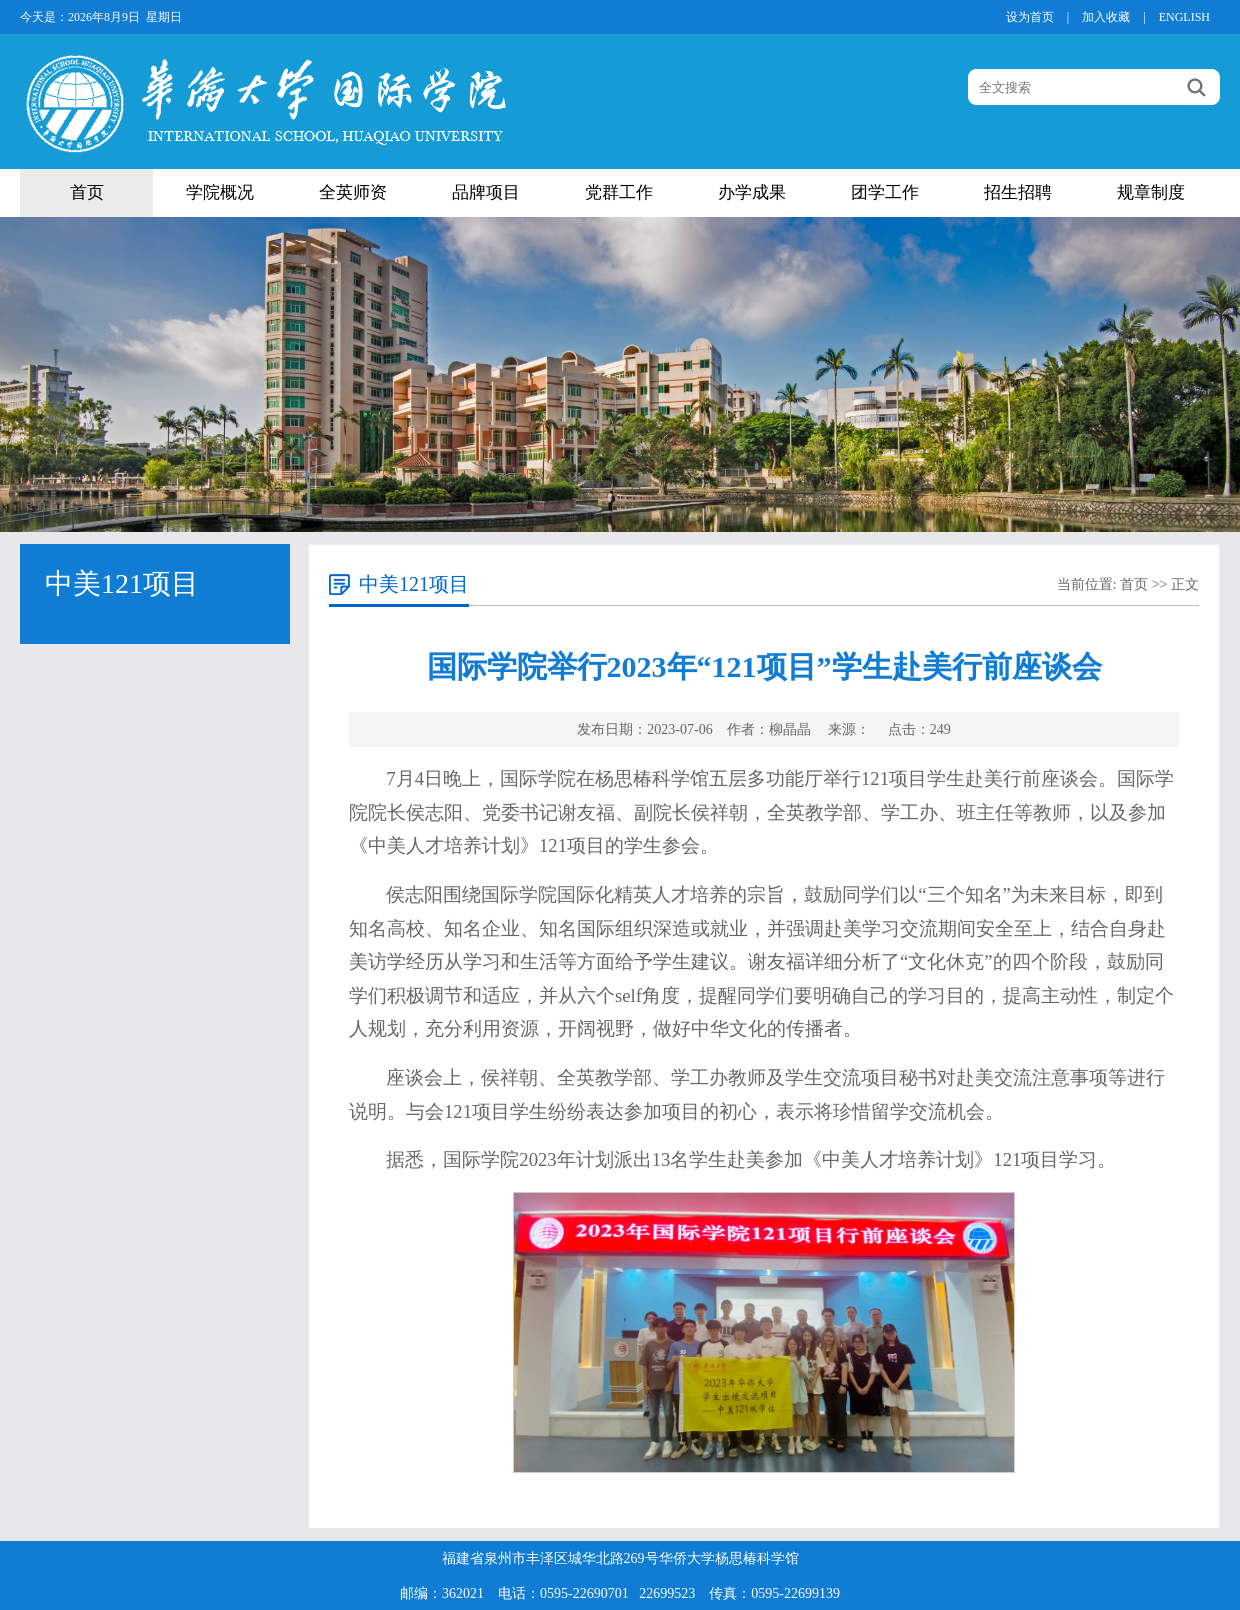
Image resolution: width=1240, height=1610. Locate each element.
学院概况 (220, 192)
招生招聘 (1018, 192)
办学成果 (752, 192)
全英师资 (353, 192)
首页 (87, 192)
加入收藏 (1106, 17)
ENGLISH (1184, 17)
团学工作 (885, 192)
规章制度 (1151, 192)
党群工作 (619, 192)
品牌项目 (486, 192)
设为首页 (1030, 17)
